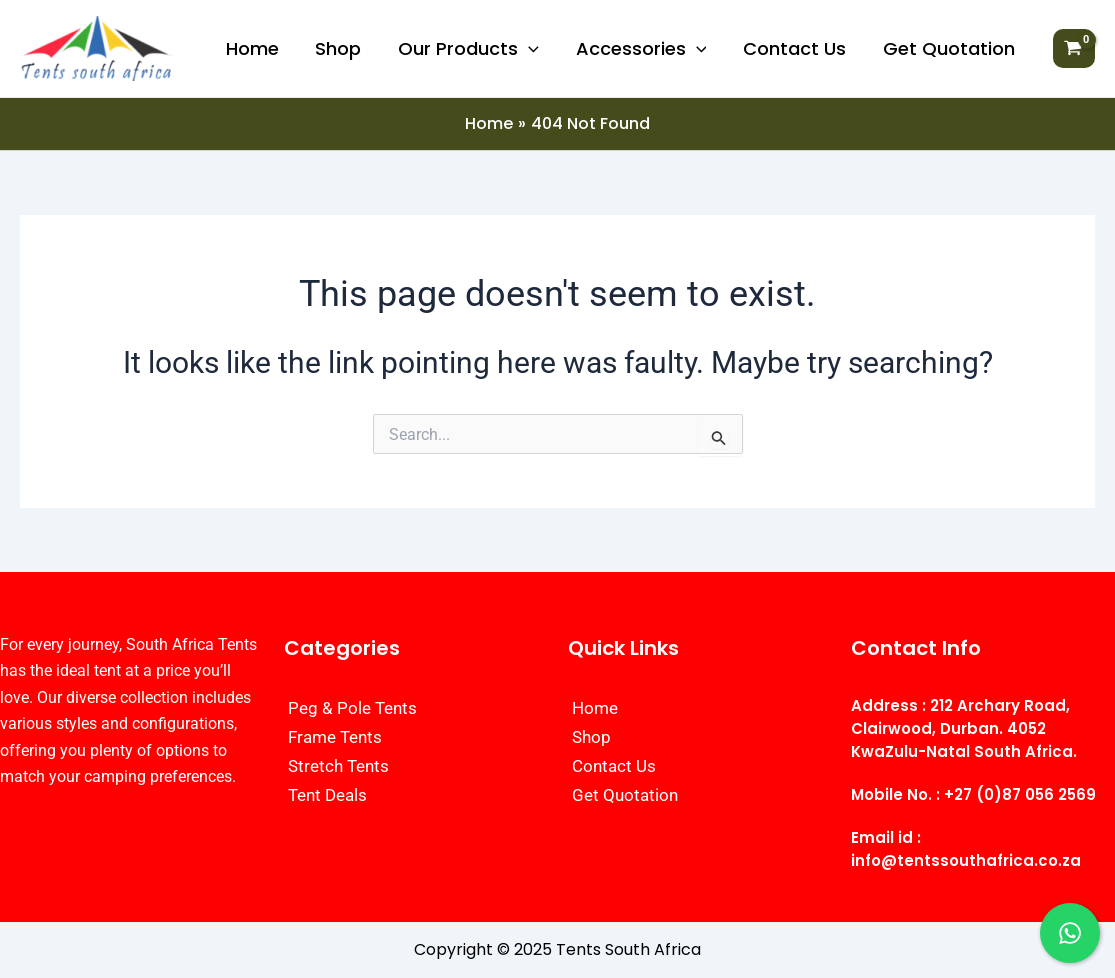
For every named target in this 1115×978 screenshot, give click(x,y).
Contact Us (795, 48)
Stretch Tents (338, 766)
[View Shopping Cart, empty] (1074, 49)
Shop (341, 48)
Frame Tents (335, 737)
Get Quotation (949, 48)
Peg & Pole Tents (352, 708)
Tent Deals (327, 795)
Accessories (642, 49)
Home (255, 48)
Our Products (470, 49)
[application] (530, 49)
